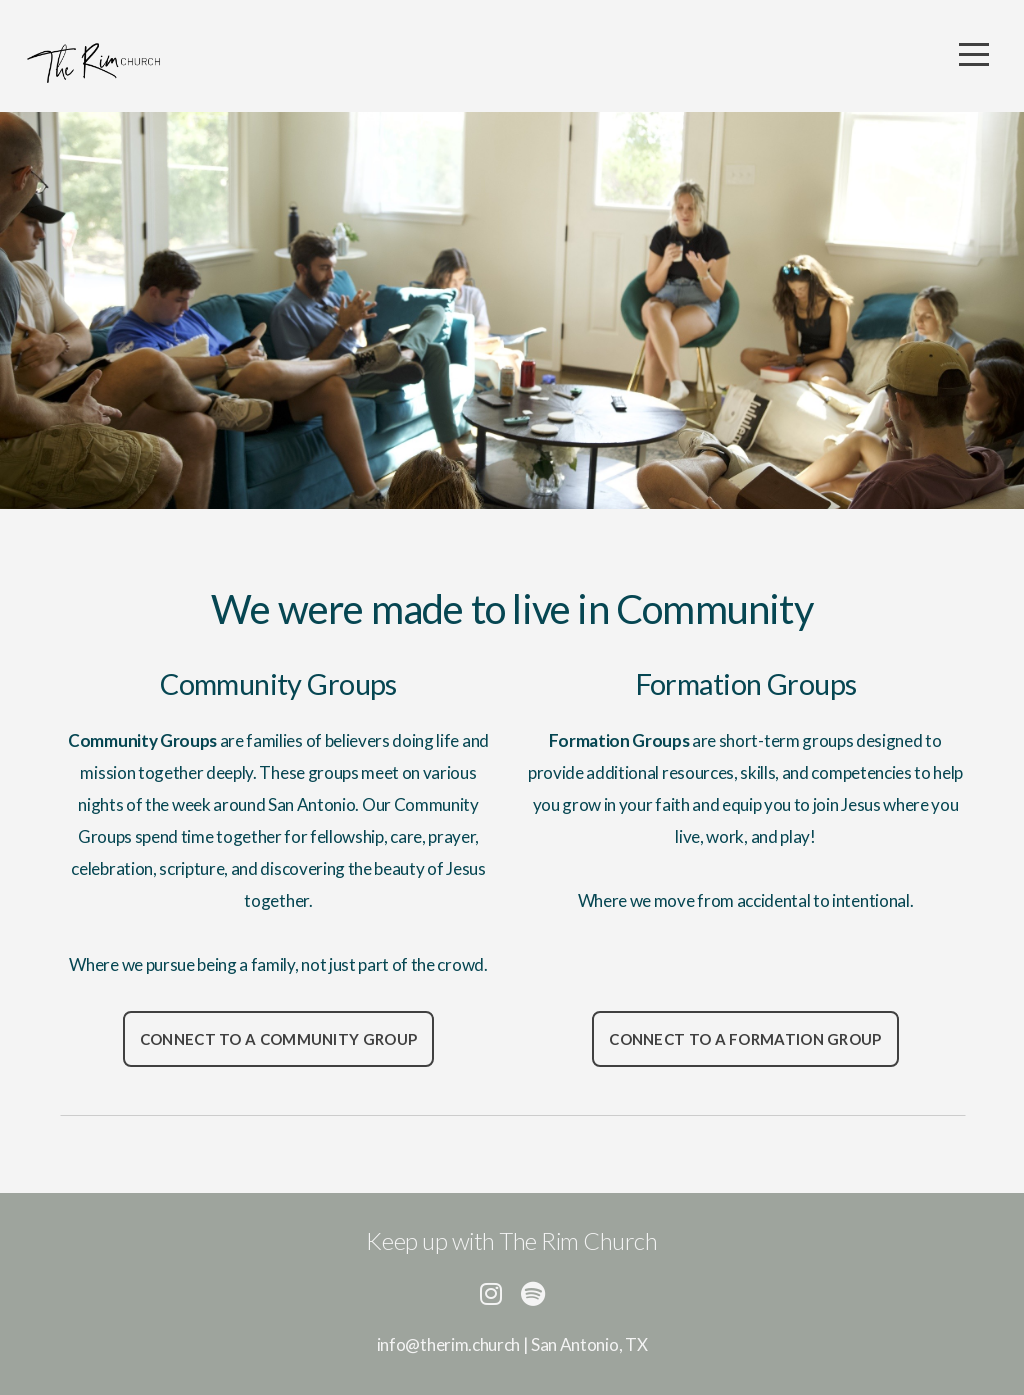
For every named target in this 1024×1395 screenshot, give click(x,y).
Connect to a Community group (278, 1039)
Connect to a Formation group (745, 1039)
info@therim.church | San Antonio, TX (512, 1344)
